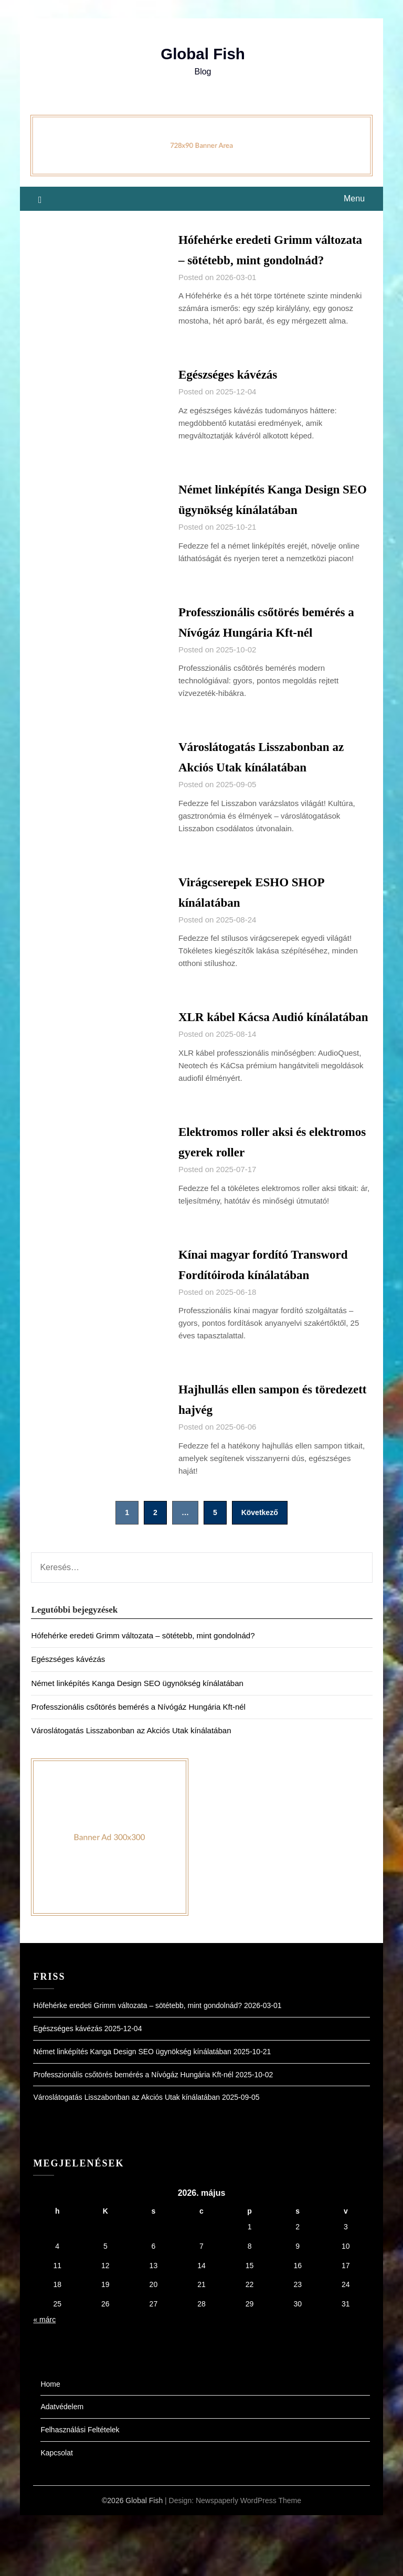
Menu (354, 198)
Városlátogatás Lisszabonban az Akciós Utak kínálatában (131, 1791)
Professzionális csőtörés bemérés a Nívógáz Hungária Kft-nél (138, 1768)
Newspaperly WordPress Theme (248, 2561)
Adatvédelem (61, 2468)
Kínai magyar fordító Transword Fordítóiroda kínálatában (249, 1315)
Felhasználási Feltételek (79, 2491)
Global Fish (203, 53)
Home (50, 2445)
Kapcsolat (56, 2514)
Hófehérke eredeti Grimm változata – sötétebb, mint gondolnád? (254, 259)
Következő (259, 1574)
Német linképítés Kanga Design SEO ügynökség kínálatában (137, 1744)
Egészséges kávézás (234, 394)
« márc (44, 2381)
